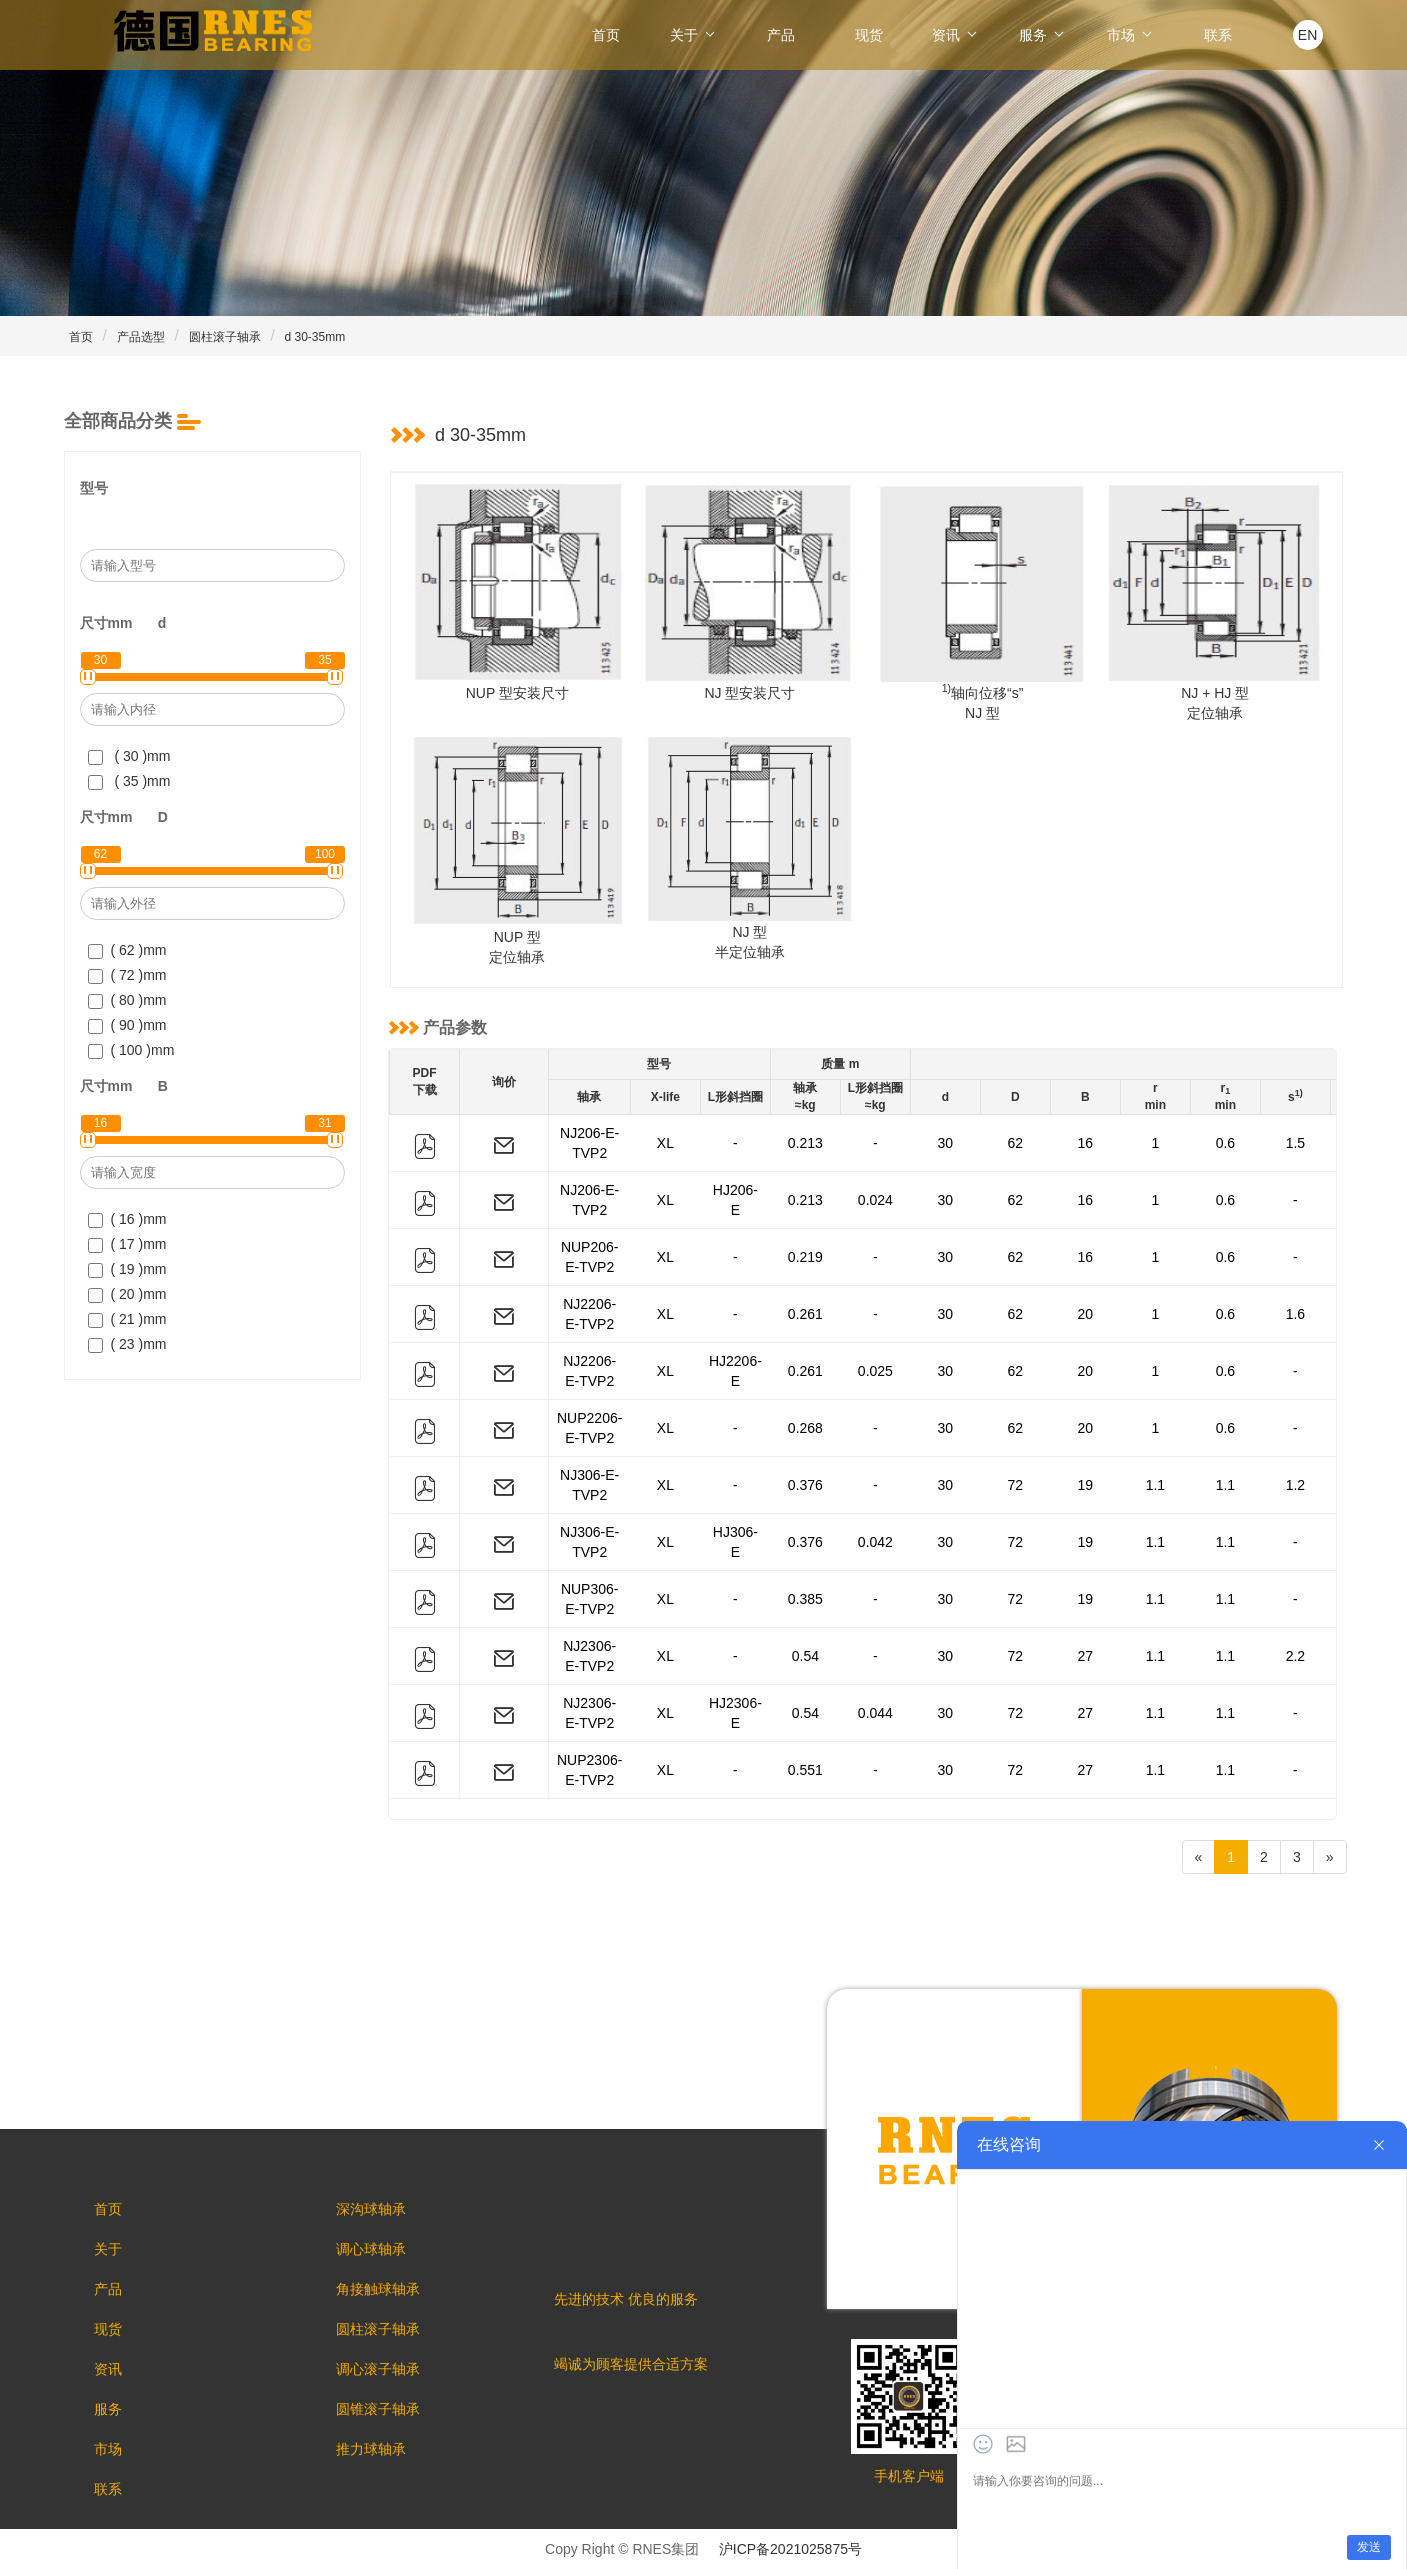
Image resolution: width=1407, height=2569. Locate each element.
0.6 (1225, 1143)
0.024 (875, 1200)
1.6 (1295, 1314)
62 (1016, 1143)
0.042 (875, 1542)
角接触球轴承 (378, 2289)
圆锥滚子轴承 (378, 2409)
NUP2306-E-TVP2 (589, 1770)
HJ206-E (735, 1200)
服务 (1043, 34)
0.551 (805, 1770)
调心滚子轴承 (378, 2369)
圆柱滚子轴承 (225, 337)
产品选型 (141, 337)
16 (1086, 1143)
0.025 (875, 1371)
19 (1086, 1485)
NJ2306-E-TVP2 (589, 1656)
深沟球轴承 (371, 2209)
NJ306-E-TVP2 (589, 1485)
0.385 (805, 1599)
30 (946, 1143)
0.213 (805, 1143)
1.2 (1295, 1485)
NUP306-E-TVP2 (590, 1599)
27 (1086, 1656)
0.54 (805, 1656)
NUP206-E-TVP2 (590, 1257)
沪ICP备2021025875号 (790, 2549)
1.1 (1155, 1485)
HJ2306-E (735, 1713)
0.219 (805, 1257)
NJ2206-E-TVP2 (589, 1314)
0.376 (805, 1485)
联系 (1218, 35)
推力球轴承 (371, 2449)
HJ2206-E (735, 1371)
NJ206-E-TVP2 (589, 1143)
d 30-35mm (315, 337)
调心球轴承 (371, 2249)
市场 (1131, 34)
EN (1307, 35)
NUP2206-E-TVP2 (589, 1428)
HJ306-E (735, 1542)
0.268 (805, 1428)
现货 (869, 35)
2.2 (1295, 1656)
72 (1016, 1485)
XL (665, 1143)
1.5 (1295, 1143)
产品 (781, 35)
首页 (606, 35)
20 (1086, 1314)
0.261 (805, 1314)
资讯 (956, 34)
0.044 (875, 1713)
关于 (694, 34)
